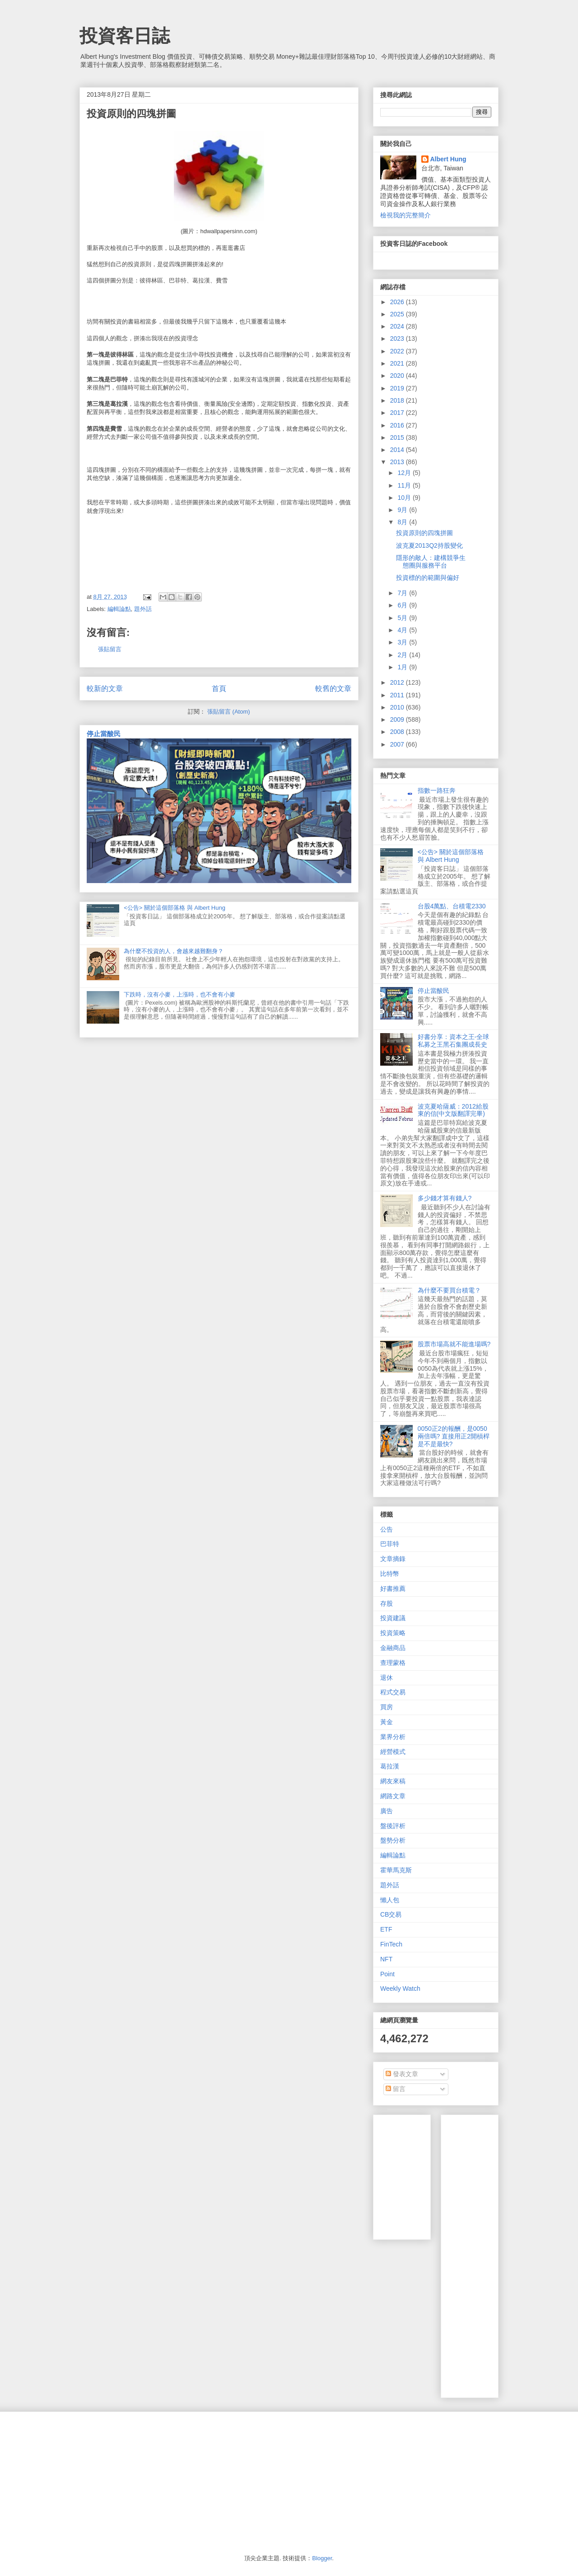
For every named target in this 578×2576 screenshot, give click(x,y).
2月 (403, 654)
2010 (398, 707)
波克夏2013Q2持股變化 (429, 545)
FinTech (391, 1944)
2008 (398, 731)
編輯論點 (119, 609)
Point (387, 1974)
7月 (403, 593)
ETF (386, 1929)
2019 (398, 388)
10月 (404, 497)
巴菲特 (389, 1543)
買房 (386, 1707)
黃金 (386, 1721)
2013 (398, 461)
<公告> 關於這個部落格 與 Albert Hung (174, 907)
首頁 (219, 688)
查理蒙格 (393, 1662)
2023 (398, 338)
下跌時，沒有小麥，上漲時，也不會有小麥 (179, 994)
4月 (403, 630)
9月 (403, 509)
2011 (398, 695)
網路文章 (393, 1796)
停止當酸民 (104, 734)
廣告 (386, 1810)
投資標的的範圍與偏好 (427, 577)
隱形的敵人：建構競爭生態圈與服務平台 (431, 561)
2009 (398, 719)
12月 (404, 472)
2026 (398, 302)
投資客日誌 (124, 36)
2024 (398, 326)
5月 (403, 617)
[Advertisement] (513, 2253)
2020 (398, 375)
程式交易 (393, 1692)
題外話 (143, 609)
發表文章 (402, 2074)
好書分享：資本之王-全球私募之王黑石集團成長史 (453, 1040)
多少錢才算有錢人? (445, 1198)
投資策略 (393, 1632)
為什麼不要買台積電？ (449, 1290)
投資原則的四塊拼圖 (424, 532)
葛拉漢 (389, 1766)
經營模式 (393, 1751)
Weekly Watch (400, 1988)
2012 (398, 682)
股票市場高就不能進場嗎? (454, 1344)
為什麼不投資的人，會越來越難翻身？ (174, 951)
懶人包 (389, 1900)
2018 (398, 400)
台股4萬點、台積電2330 (452, 906)
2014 (398, 449)
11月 (404, 485)
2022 (398, 351)
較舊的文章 (333, 688)
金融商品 (393, 1647)
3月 (403, 642)
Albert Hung (448, 159)
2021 (398, 363)
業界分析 (393, 1736)
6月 (403, 605)
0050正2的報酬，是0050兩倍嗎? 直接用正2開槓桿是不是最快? (453, 1436)
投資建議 (393, 1618)
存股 (386, 1603)
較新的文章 (105, 688)
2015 (398, 437)
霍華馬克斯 (396, 1870)
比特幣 (389, 1573)
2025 (398, 314)
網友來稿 (393, 1781)
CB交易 (390, 1914)
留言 (396, 2088)
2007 (398, 744)
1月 (403, 667)
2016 (398, 425)
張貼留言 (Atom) (228, 711)
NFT (386, 1959)
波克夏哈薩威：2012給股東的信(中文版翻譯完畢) (453, 1110)
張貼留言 (109, 649)
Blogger (322, 2558)
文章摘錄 (393, 1558)
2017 (398, 412)
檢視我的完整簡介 (405, 215)
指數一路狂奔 (437, 790)
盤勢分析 (393, 1840)
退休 (386, 1677)
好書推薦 (393, 1588)
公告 (386, 1529)
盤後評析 (393, 1825)
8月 (403, 522)
